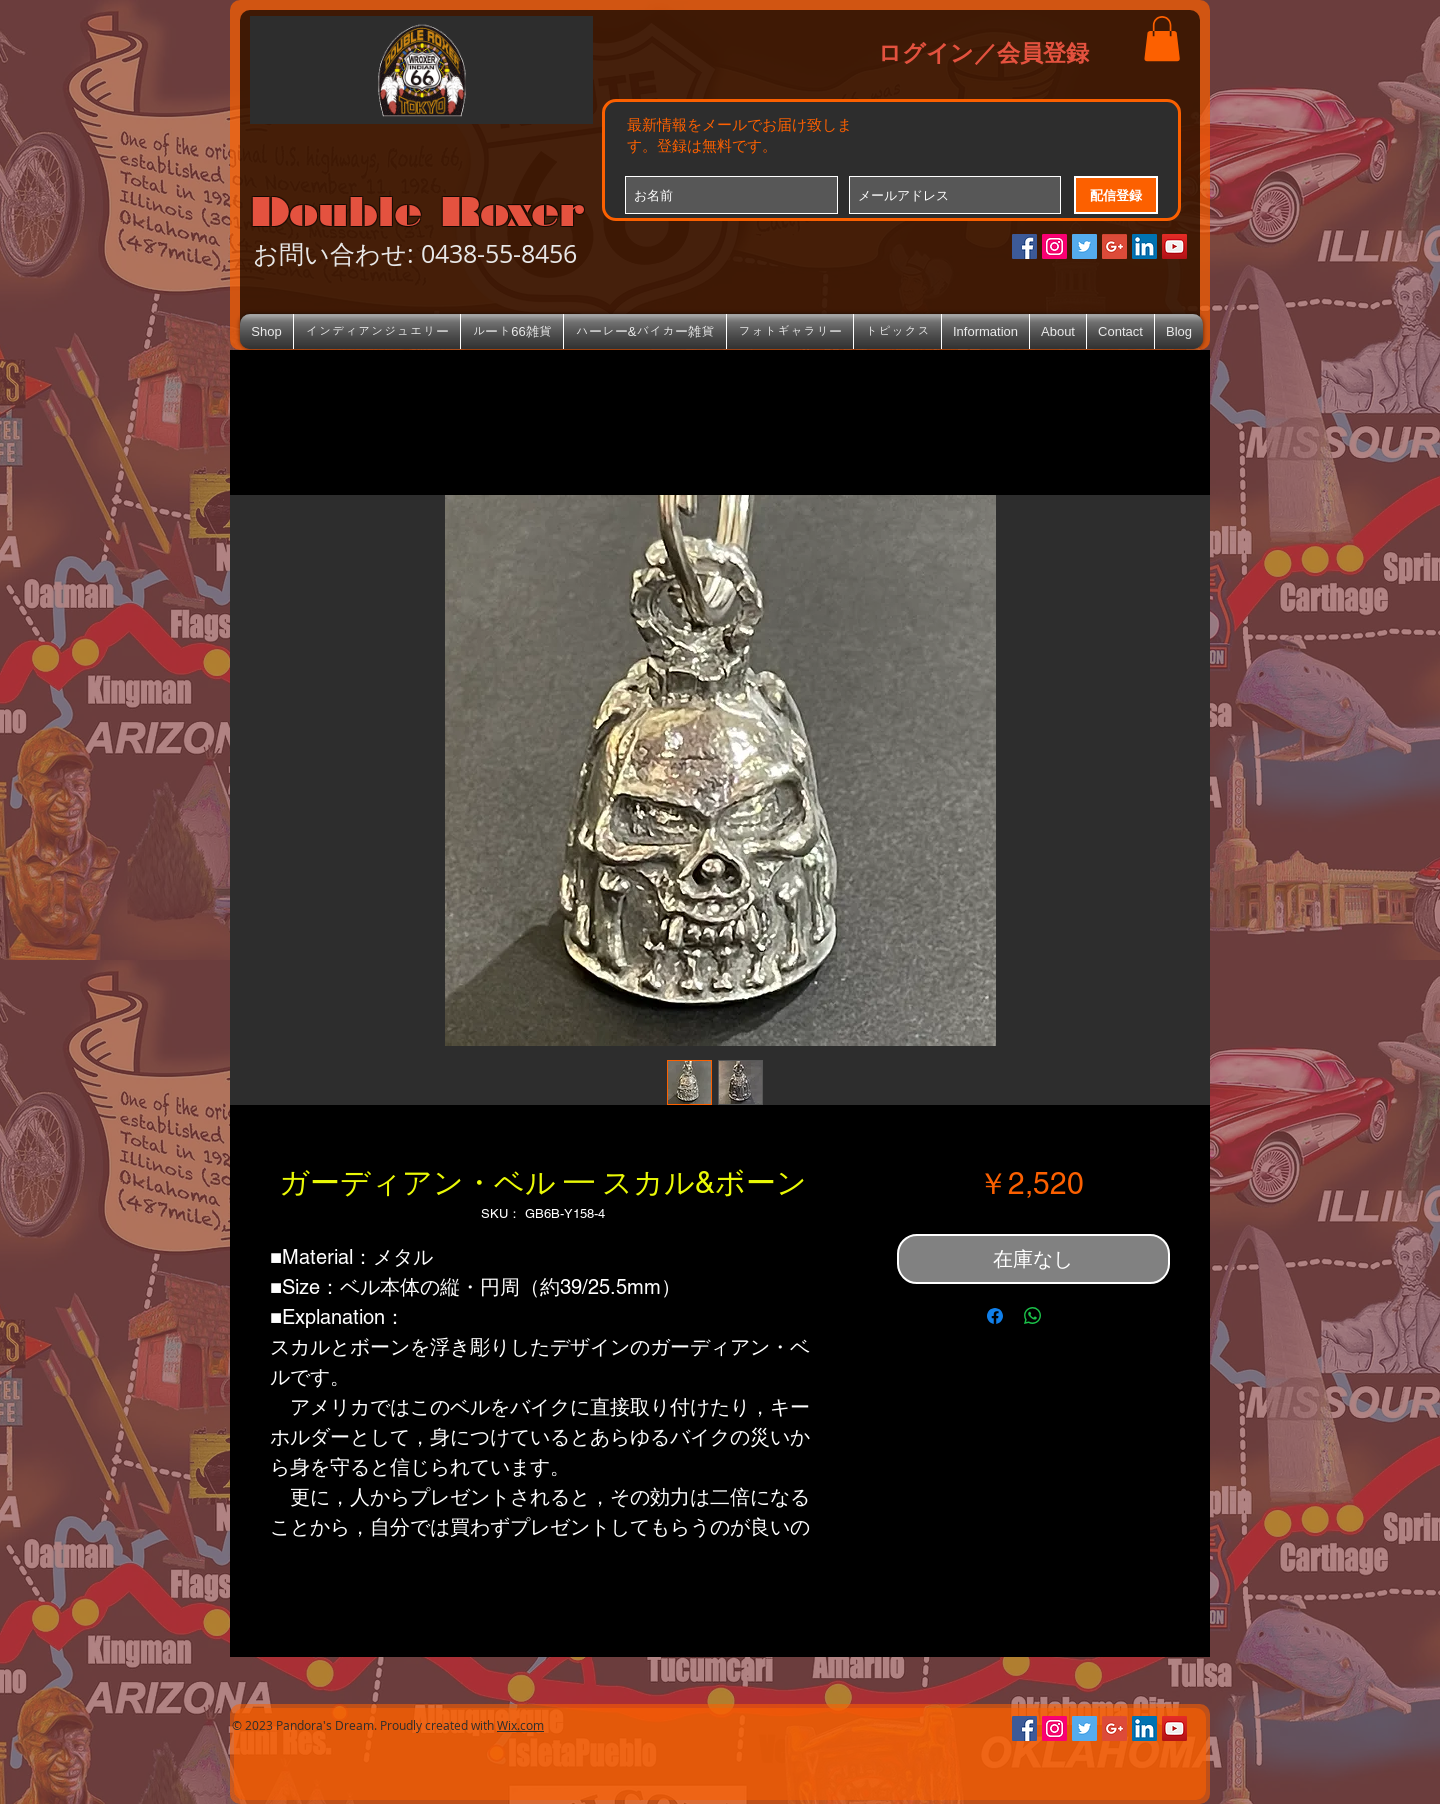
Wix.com (520, 1725)
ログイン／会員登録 (983, 52)
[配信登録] (1116, 195)
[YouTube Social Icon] (1174, 246)
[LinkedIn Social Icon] (1144, 246)
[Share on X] (1071, 1316)
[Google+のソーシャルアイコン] (1114, 246)
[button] (1162, 38)
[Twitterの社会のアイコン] (1084, 246)
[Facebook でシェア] (995, 1316)
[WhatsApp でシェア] (1033, 1316)
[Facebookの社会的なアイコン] (1024, 246)
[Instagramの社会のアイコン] (1054, 246)
